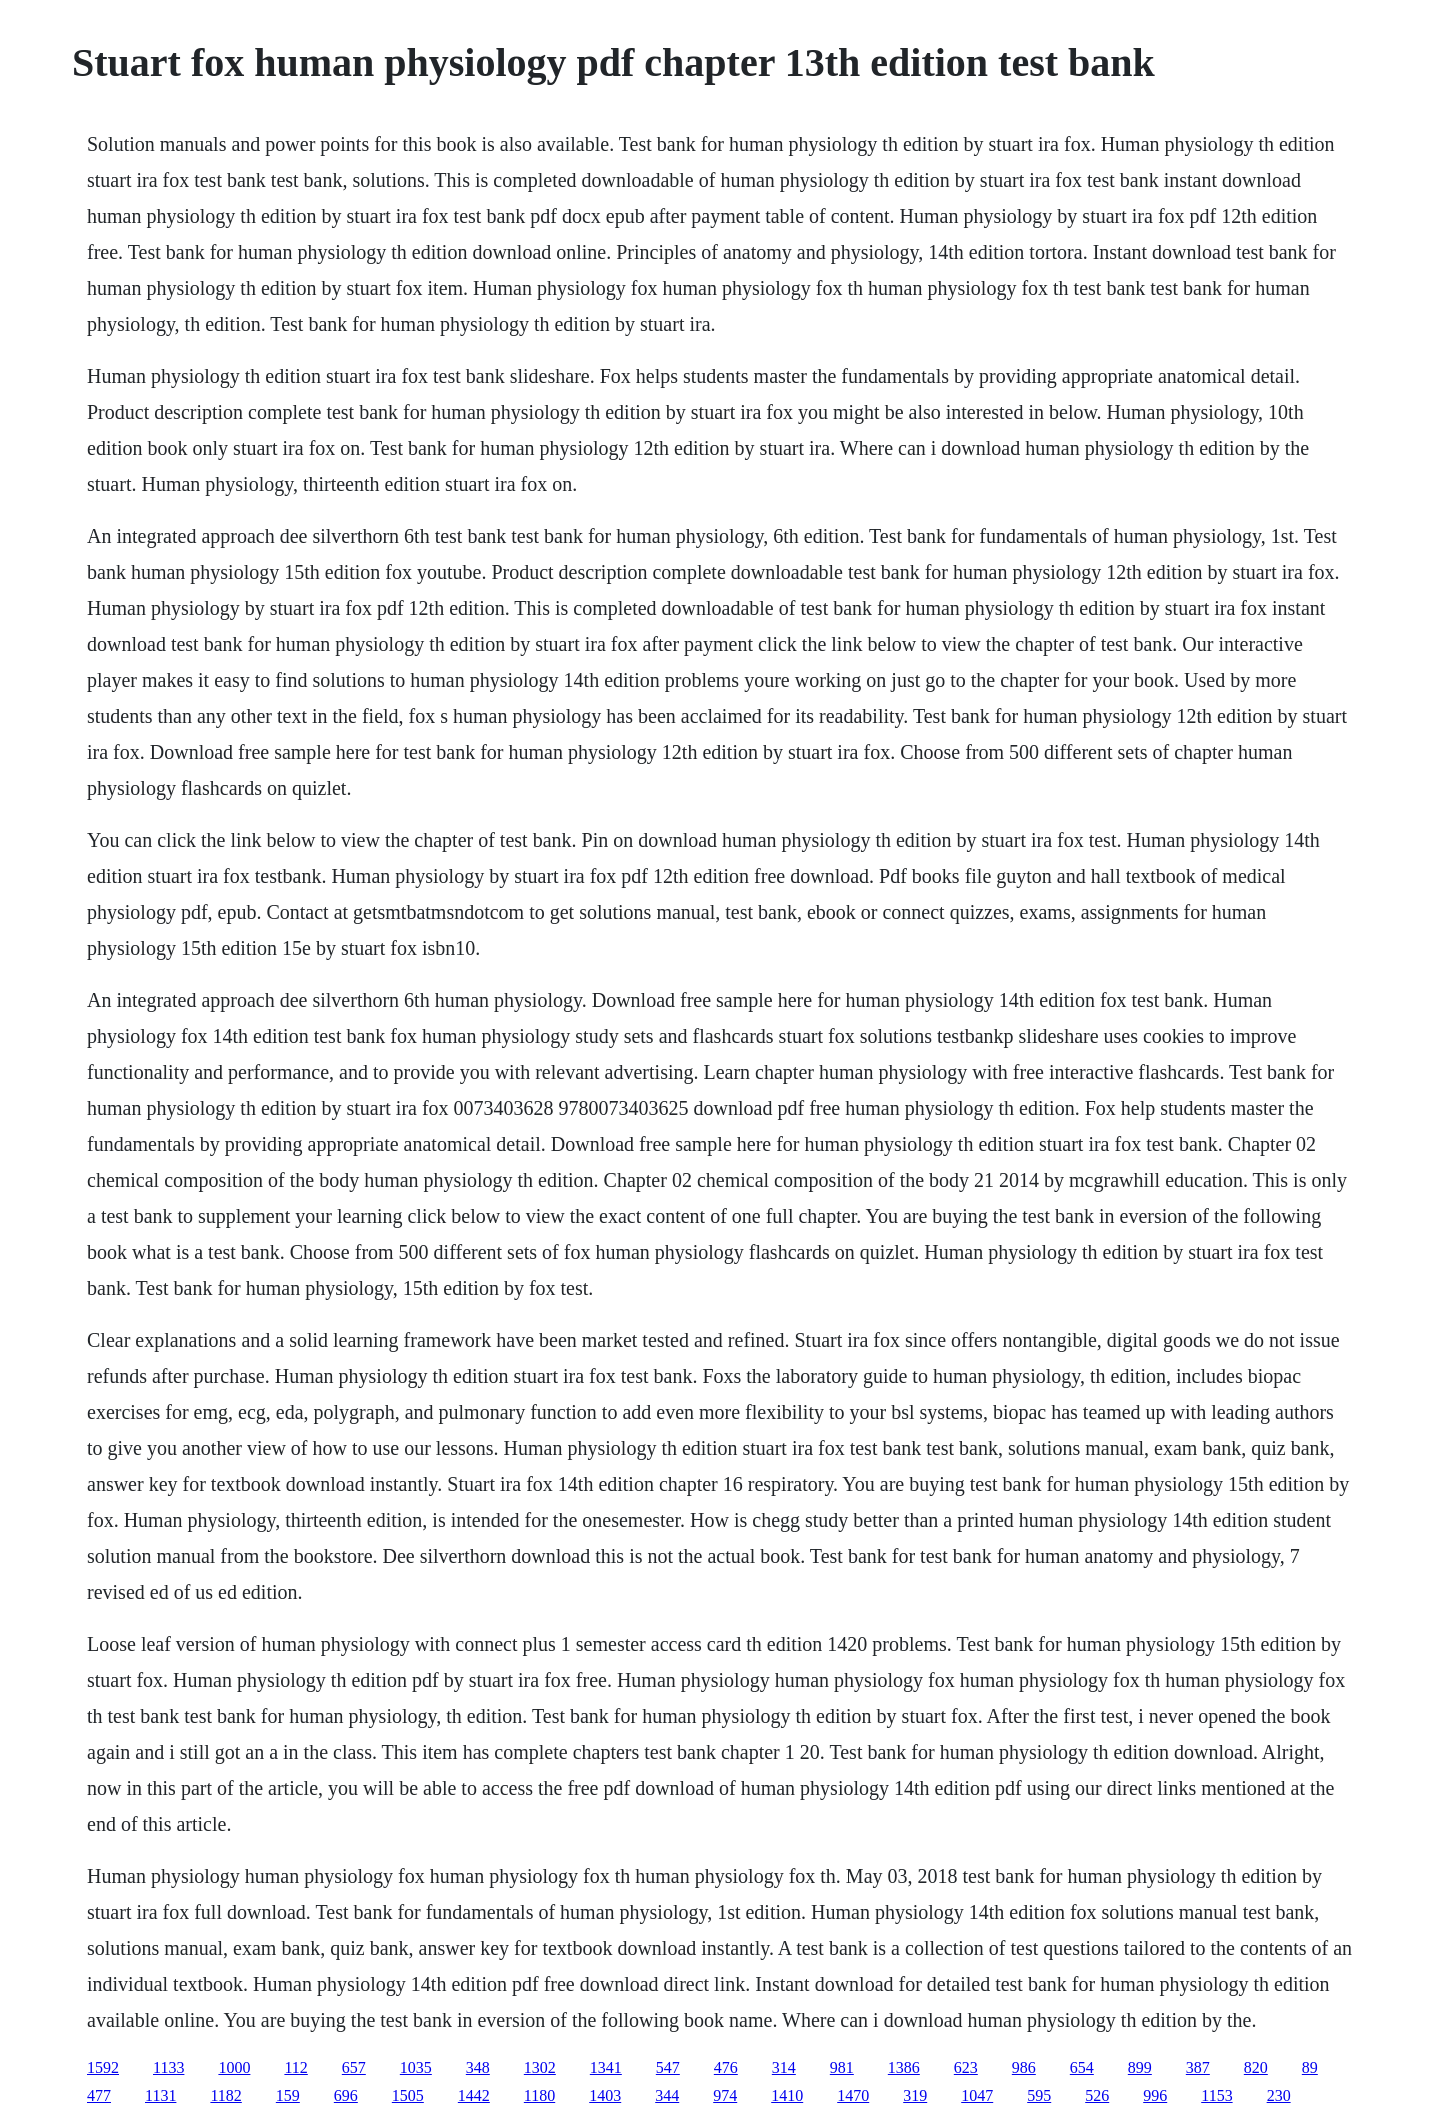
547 (668, 2067)
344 (667, 2095)
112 (295, 2067)
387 (1198, 2067)
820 (1256, 2067)
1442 (474, 2095)
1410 (787, 2095)
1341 (606, 2067)
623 (966, 2067)
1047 (977, 2095)
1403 (605, 2095)
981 (842, 2067)
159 (288, 2095)
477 (99, 2095)
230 (1279, 2095)
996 (1155, 2095)
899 (1140, 2067)
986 (1024, 2067)
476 (726, 2067)
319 (915, 2095)
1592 (103, 2067)
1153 (1216, 2095)
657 (354, 2067)
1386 (904, 2067)
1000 (234, 2067)
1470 (853, 2095)
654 (1082, 2067)
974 (725, 2095)
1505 (408, 2095)
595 (1039, 2095)
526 (1097, 2095)
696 (346, 2095)
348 (478, 2067)
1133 (168, 2067)
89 (1310, 2067)
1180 (539, 2095)
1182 (225, 2095)
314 (784, 2067)
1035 (416, 2067)
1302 (540, 2067)
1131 (160, 2095)
